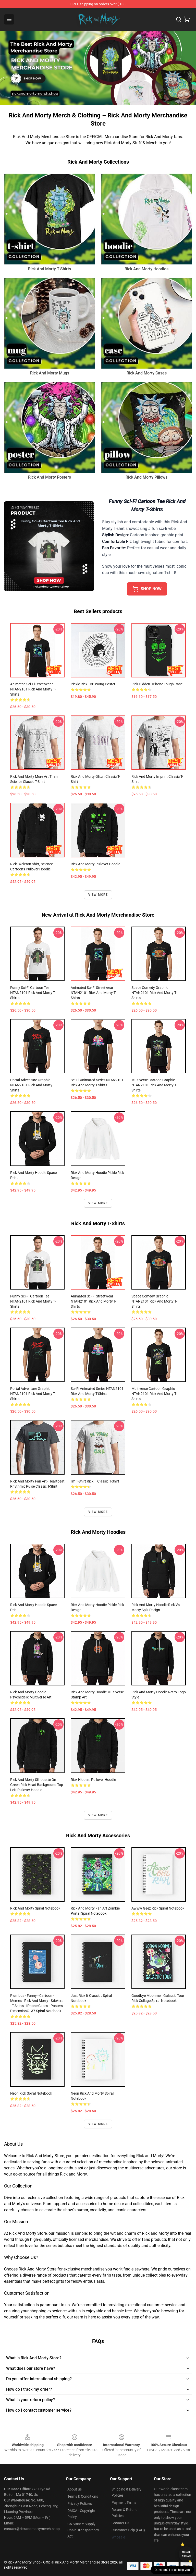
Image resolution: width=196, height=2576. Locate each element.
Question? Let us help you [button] (172, 2570)
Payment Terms (124, 2502)
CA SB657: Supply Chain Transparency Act (83, 2530)
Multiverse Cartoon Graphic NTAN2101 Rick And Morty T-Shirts (154, 1085)
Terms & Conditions (82, 2496)
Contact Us (120, 2523)
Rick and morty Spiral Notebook (35, 1908)
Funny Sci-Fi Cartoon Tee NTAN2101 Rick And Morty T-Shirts (33, 993)
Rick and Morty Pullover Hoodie (95, 864)
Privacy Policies (79, 2503)
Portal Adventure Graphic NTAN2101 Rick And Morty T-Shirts (33, 1085)
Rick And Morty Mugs (49, 373)
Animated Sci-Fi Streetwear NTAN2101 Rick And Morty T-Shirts (33, 689)
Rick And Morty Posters (49, 477)
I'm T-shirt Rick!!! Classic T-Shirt (95, 1481)
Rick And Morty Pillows (146, 477)
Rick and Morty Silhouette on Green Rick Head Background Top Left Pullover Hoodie (36, 1785)
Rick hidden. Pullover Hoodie (93, 1780)
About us (74, 2489)
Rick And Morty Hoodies (146, 268)
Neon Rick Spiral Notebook (31, 2093)
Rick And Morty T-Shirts (49, 268)
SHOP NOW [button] (147, 589)
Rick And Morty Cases (147, 373)
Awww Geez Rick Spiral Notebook (157, 1908)
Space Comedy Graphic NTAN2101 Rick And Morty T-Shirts (154, 993)
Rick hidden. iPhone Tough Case (156, 684)
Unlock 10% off (186, 2553)
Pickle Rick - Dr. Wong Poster (93, 684)
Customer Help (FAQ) (128, 2530)
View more (98, 894)
